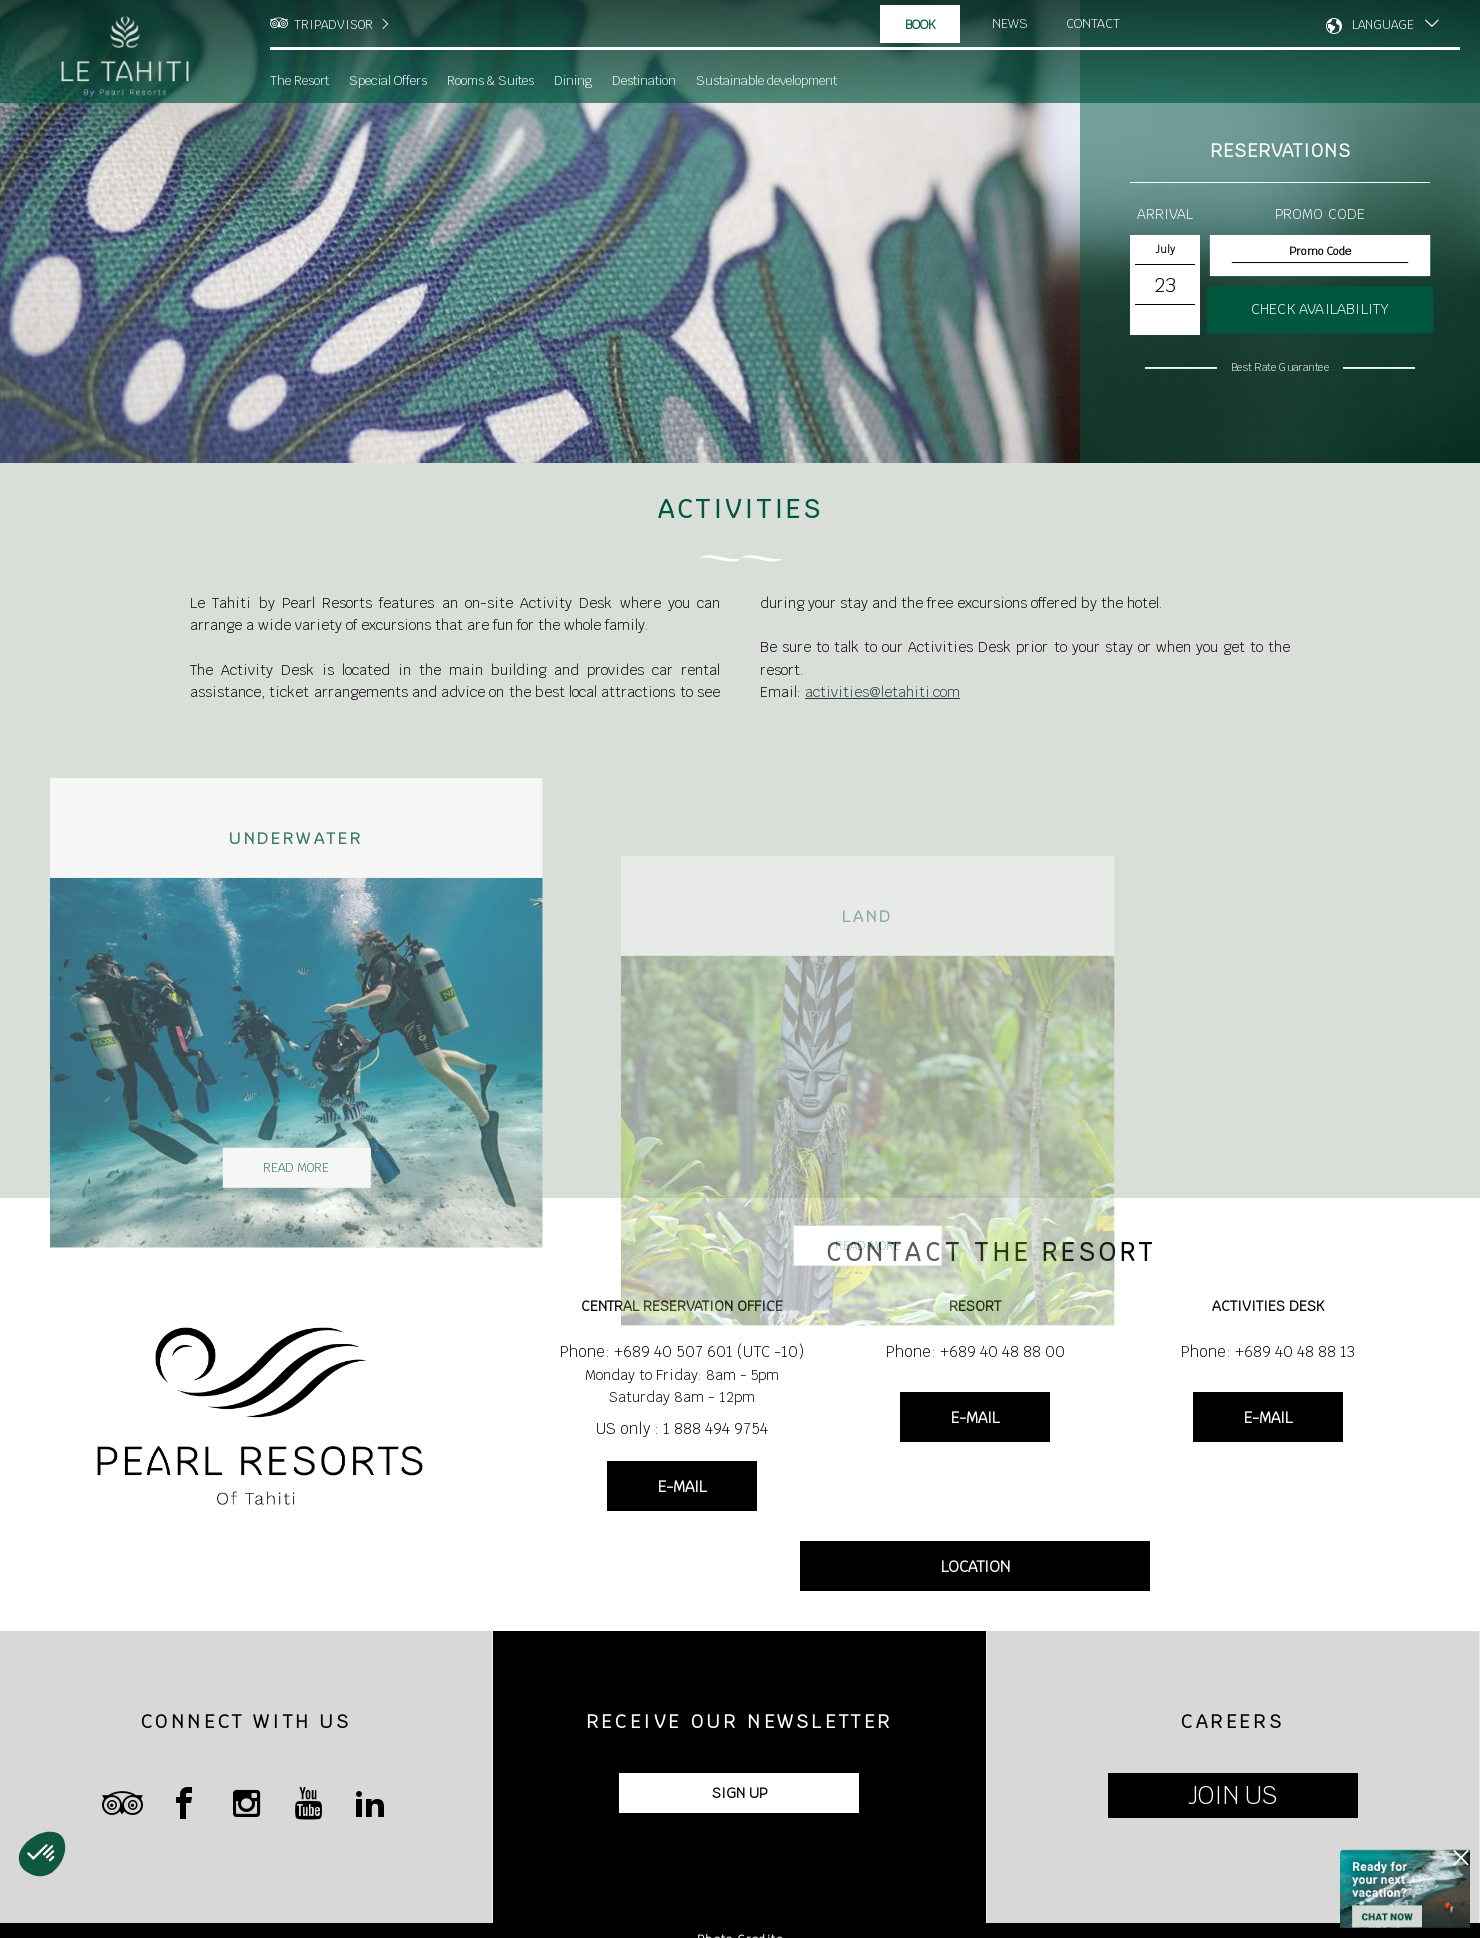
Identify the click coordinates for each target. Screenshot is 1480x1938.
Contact (1094, 24)
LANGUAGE (1383, 25)
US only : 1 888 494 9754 (682, 1428)
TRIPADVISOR (333, 25)
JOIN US (1232, 1795)
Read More (345, 1217)
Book (920, 25)
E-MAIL (682, 1486)
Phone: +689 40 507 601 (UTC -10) (682, 1351)
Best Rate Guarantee (1280, 367)
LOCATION (975, 1566)
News (1010, 24)
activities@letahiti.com (882, 692)
